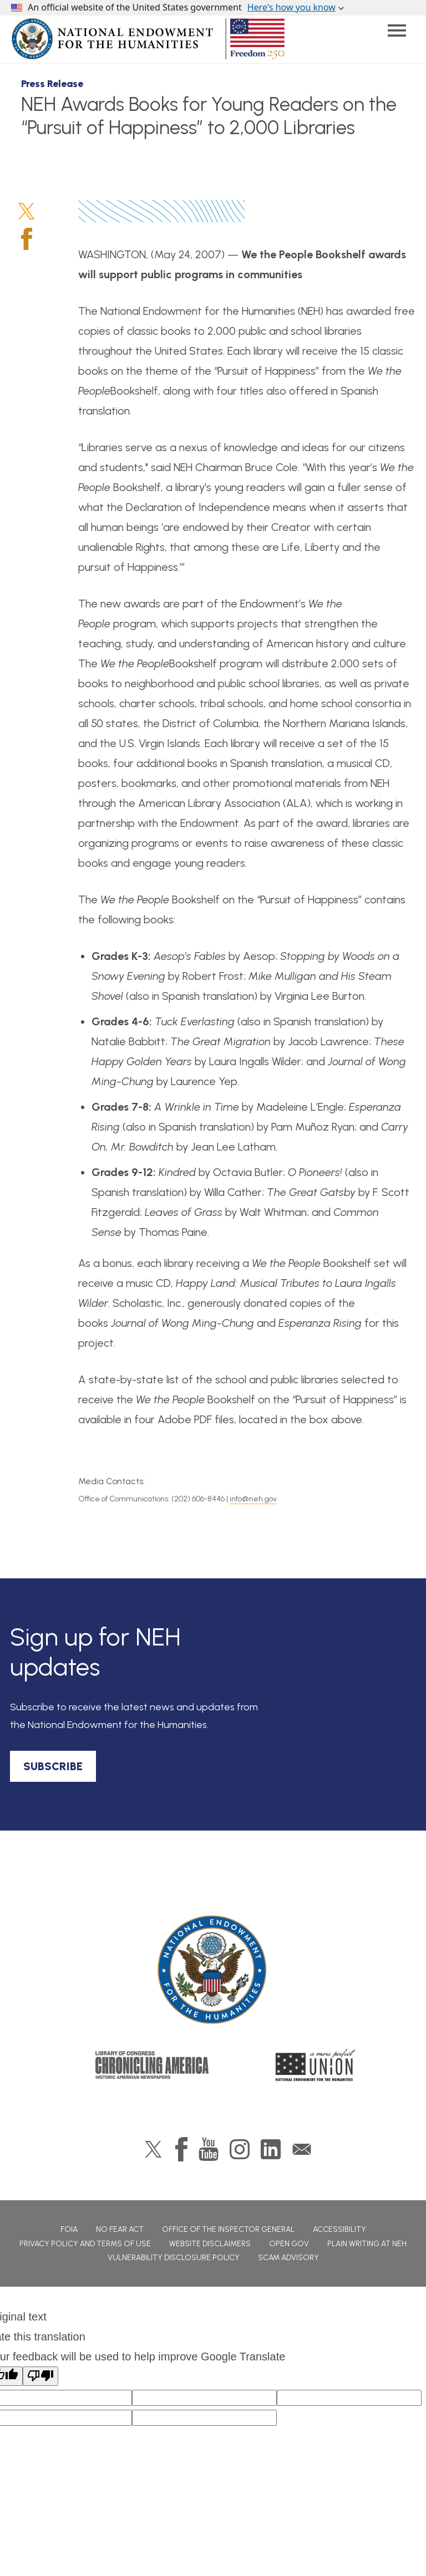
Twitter (26, 211)
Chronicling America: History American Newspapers (152, 2065)
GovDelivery (302, 2149)
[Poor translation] (40, 2376)
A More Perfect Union (316, 2065)
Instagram (240, 2149)
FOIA (69, 2229)
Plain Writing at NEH (367, 2243)
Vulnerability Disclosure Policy (174, 2257)
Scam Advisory (288, 2257)
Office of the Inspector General (228, 2229)
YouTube (209, 2149)
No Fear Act (120, 2229)
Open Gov (289, 2243)
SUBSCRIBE (53, 1766)
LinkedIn (271, 2149)
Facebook (26, 239)
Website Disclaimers (210, 2243)
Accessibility (339, 2229)
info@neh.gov (253, 1499)
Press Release (52, 84)
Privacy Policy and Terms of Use (85, 2243)
